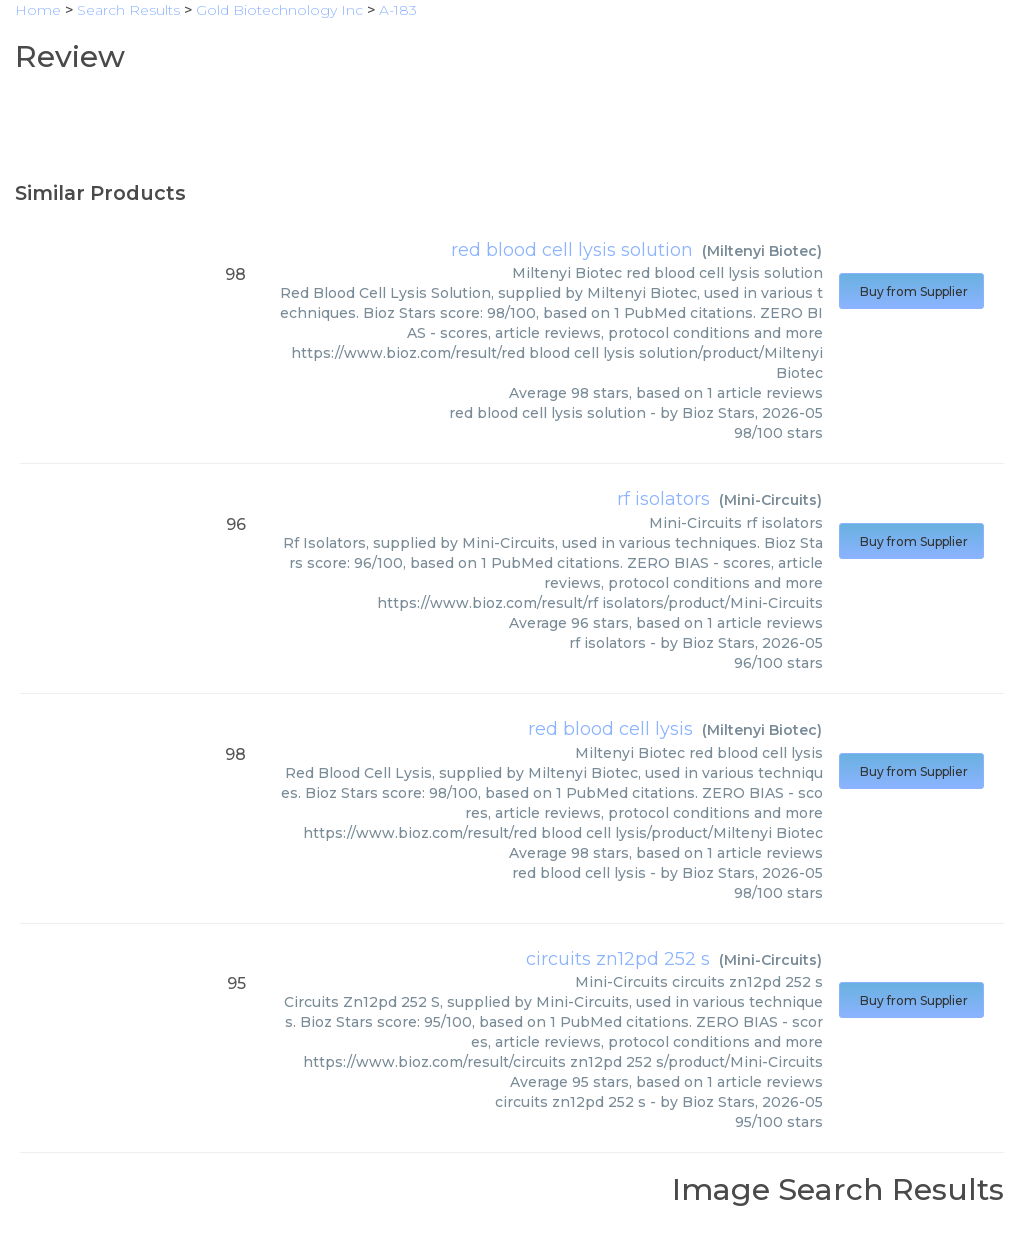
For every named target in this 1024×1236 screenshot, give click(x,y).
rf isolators (663, 499)
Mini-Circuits (770, 500)
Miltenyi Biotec (762, 251)
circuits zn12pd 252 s (618, 959)
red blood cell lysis (610, 729)
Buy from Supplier (911, 291)
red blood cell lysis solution (572, 250)
